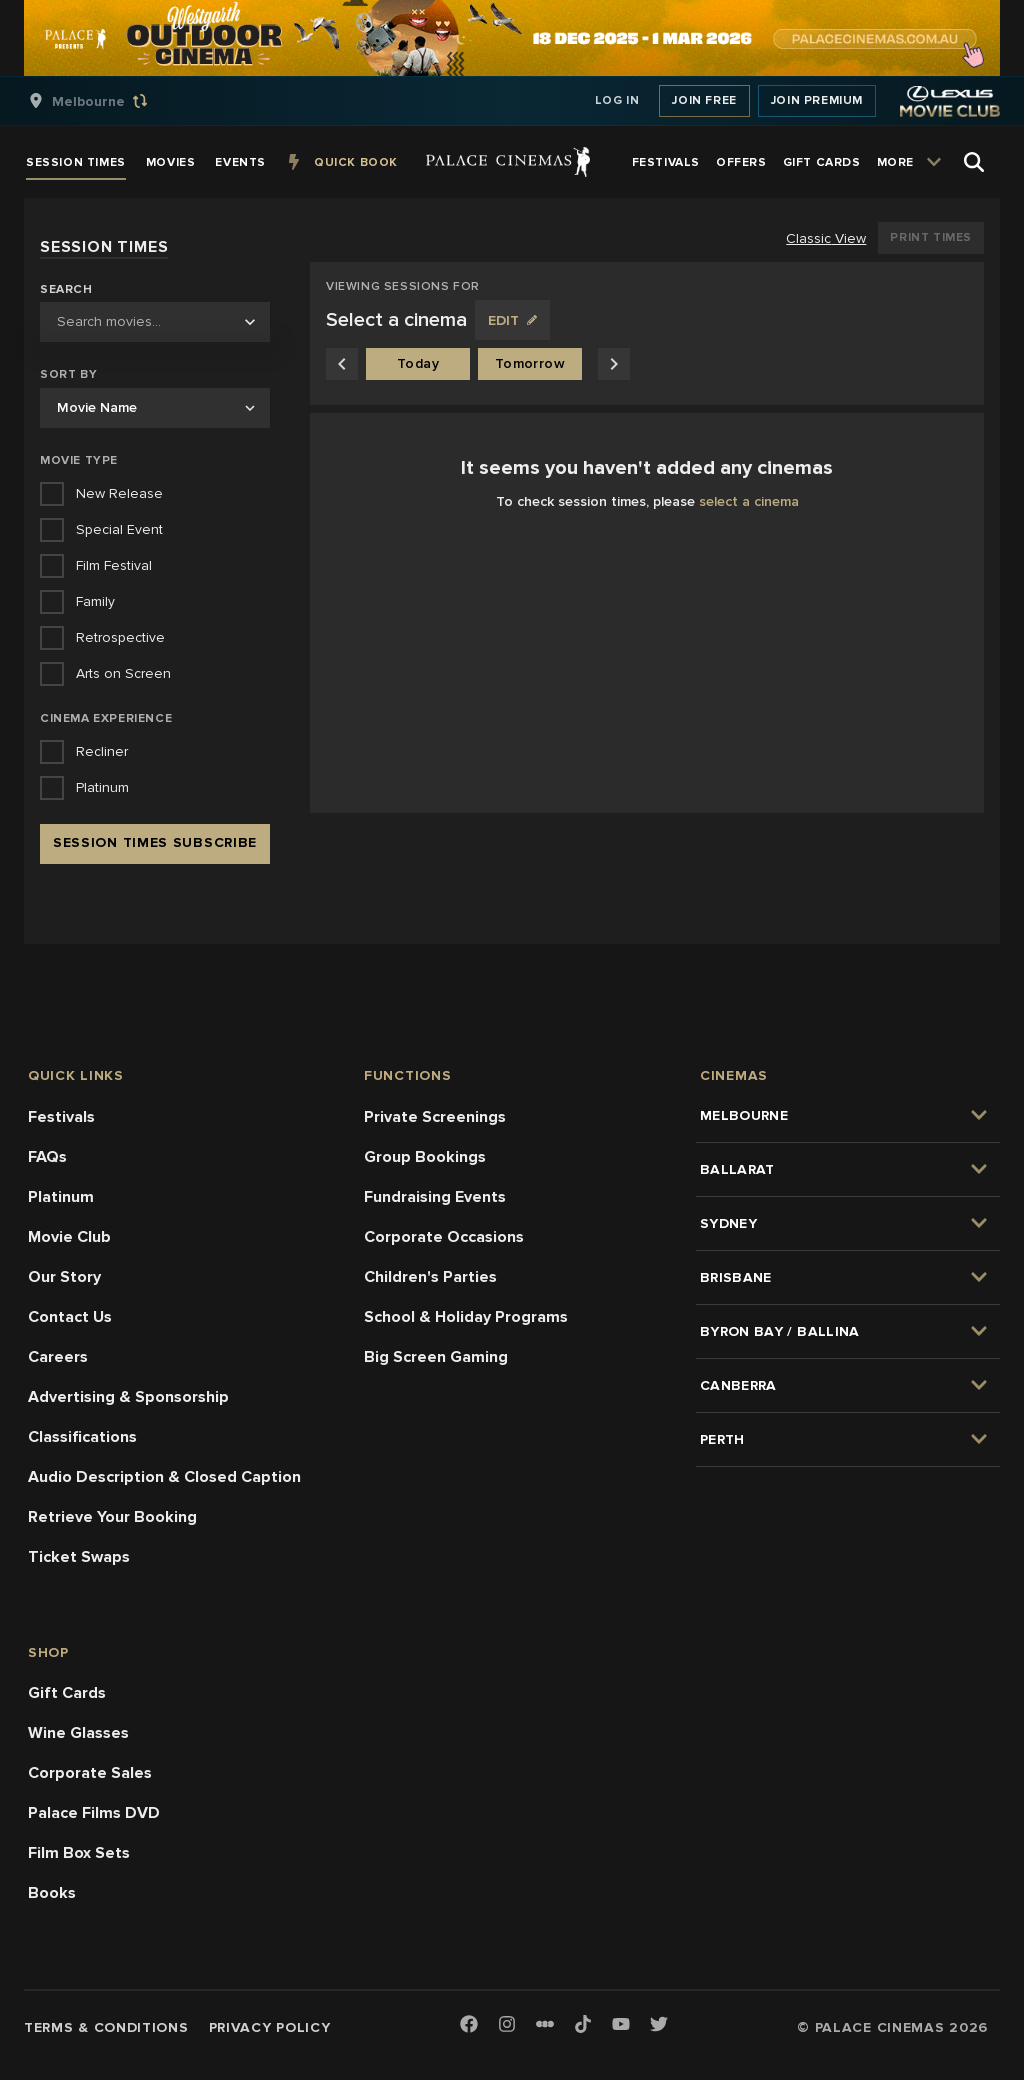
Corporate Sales (90, 1773)
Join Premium (817, 100)
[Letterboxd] (545, 2024)
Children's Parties (430, 1277)
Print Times (931, 237)
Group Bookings (425, 1157)
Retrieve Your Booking (112, 1517)
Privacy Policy (270, 2027)
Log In (617, 100)
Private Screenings (435, 1117)
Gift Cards (67, 1693)
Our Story (64, 1277)
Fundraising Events (435, 1197)
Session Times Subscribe (155, 842)
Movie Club (69, 1237)
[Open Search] (974, 162)
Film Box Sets (79, 1853)
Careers (58, 1357)
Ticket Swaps (79, 1557)
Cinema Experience (106, 718)
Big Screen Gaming (436, 1357)
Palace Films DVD (94, 1813)
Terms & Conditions (106, 2027)
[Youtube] (621, 2025)
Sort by (68, 374)
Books (52, 1893)
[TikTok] (583, 2024)
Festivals (61, 1117)
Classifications (82, 1437)
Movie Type (79, 460)
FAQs (47, 1157)
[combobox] (155, 322)
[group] (109, 101)
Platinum (61, 1197)
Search (66, 290)
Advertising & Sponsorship (128, 1397)
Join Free (704, 100)
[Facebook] (469, 2025)
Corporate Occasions (444, 1237)
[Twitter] (659, 2025)
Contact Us (70, 1317)
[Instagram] (507, 2025)
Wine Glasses (78, 1733)
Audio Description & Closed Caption (164, 1477)
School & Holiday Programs (466, 1317)
